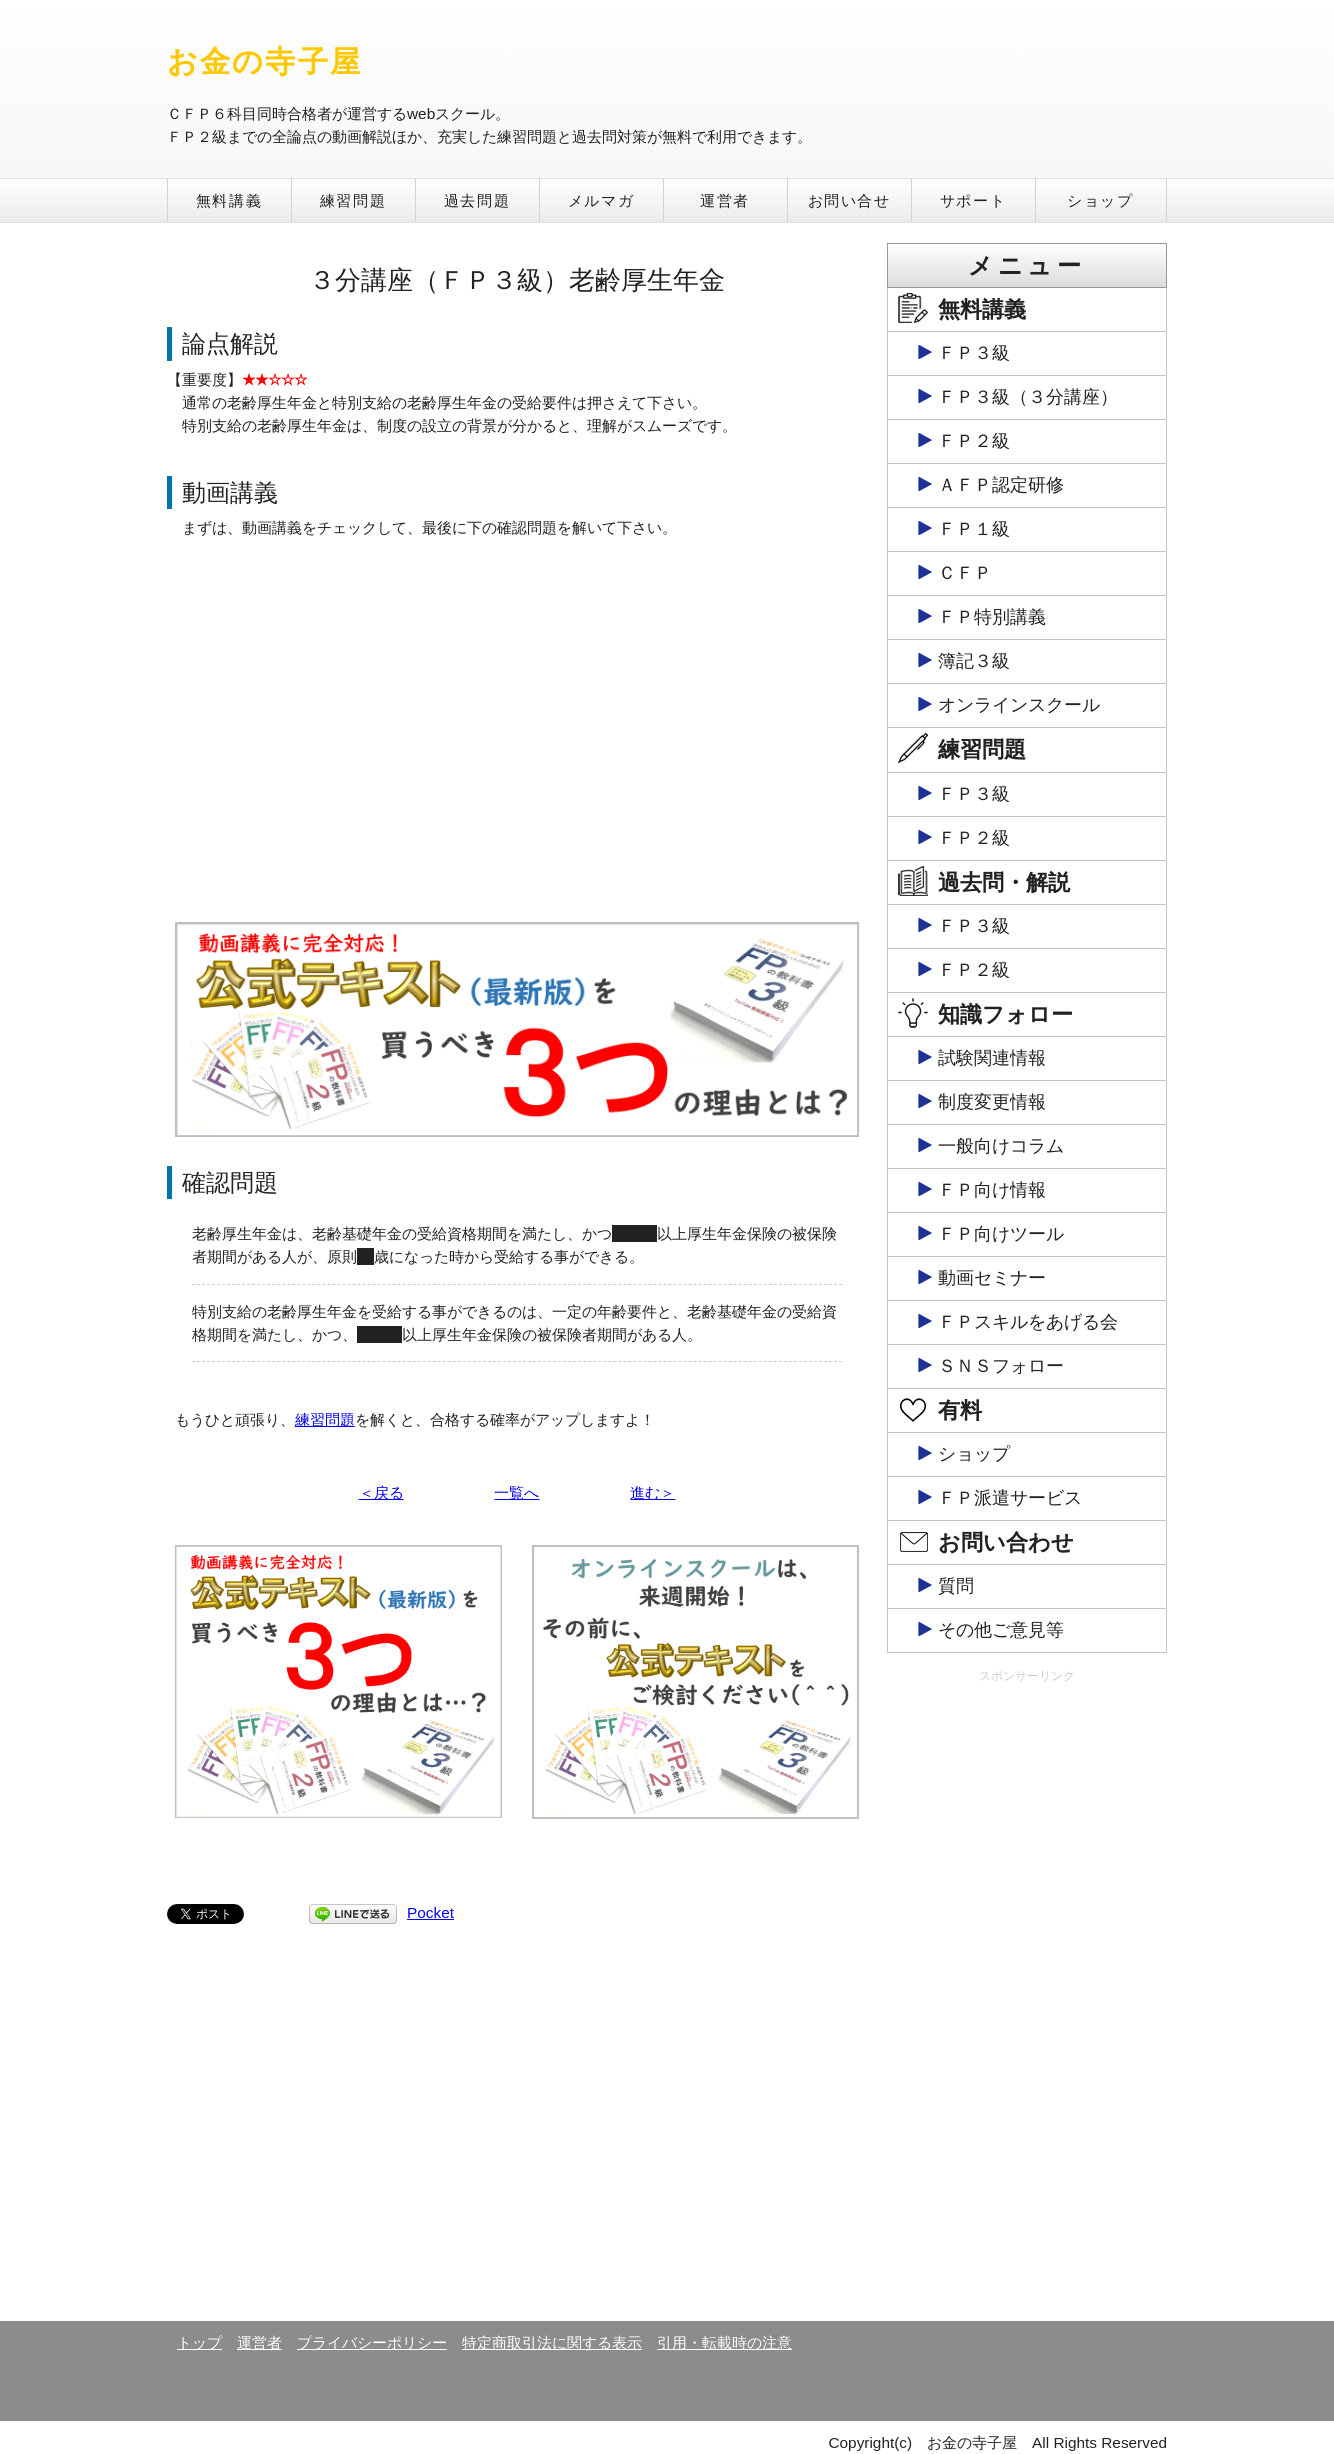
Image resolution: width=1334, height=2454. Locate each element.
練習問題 (353, 200)
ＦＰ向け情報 (992, 1190)
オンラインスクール (1019, 705)
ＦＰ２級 (974, 441)
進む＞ (652, 1492)
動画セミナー (992, 1278)
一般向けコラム (1001, 1146)
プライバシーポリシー (372, 2342)
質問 (956, 1586)
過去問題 (477, 200)
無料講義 (229, 200)
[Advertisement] (1027, 2001)
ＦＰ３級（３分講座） (1028, 397)
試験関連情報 (992, 1058)
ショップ (1100, 200)
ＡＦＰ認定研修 (1001, 485)
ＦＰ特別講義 (992, 617)
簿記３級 (974, 661)
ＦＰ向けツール (1001, 1234)
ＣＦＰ (965, 573)
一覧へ (516, 1492)
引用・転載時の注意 (724, 2342)
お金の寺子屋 (264, 61)
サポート (973, 200)
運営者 (725, 200)
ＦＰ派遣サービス (1010, 1498)
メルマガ (601, 200)
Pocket (430, 1912)
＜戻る (381, 1492)
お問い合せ (849, 200)
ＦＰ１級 (974, 529)
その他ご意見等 (1001, 1630)
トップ (199, 2342)
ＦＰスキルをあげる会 (1028, 1322)
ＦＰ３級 (974, 353)
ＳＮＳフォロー (1001, 1366)
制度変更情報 (992, 1102)
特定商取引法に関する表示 (552, 2342)
